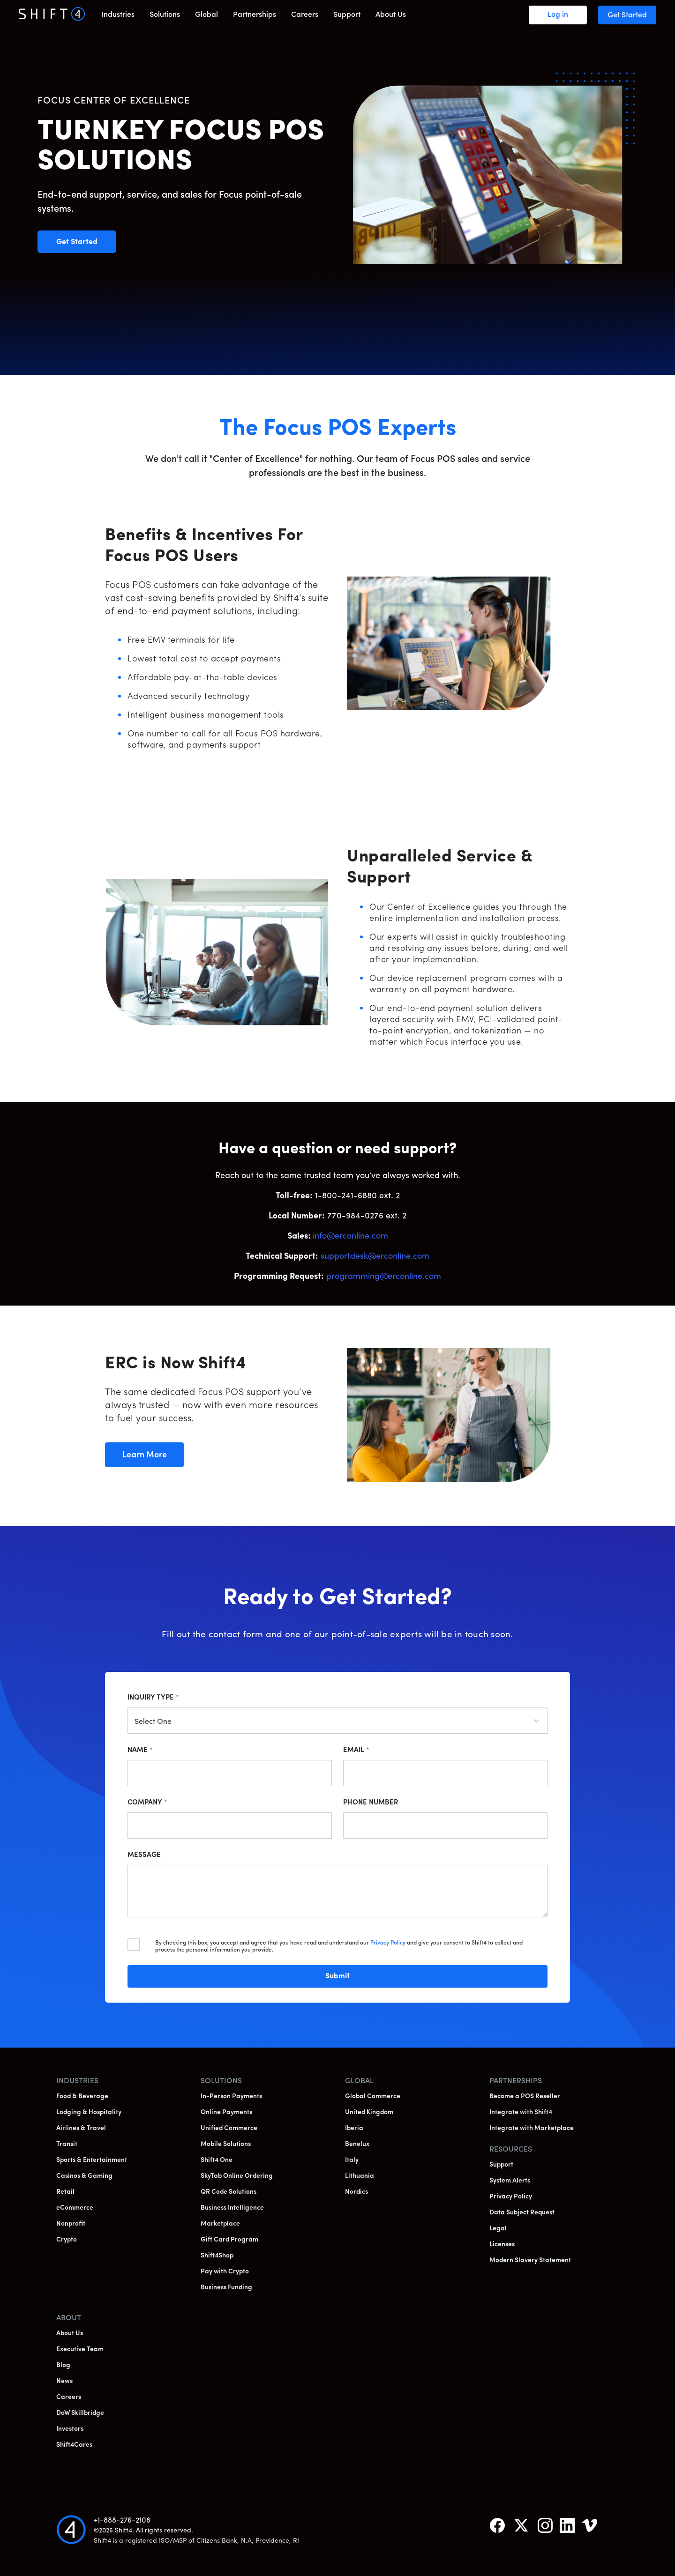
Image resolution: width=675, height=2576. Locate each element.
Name (140, 1750)
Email (356, 1750)
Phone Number (370, 1802)
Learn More (152, 1455)
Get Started (86, 242)
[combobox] (135, 1722)
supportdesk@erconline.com (375, 1256)
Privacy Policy (387, 1943)
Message (144, 1855)
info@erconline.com (350, 1236)
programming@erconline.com (383, 1276)
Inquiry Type (153, 1697)
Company (147, 1802)
